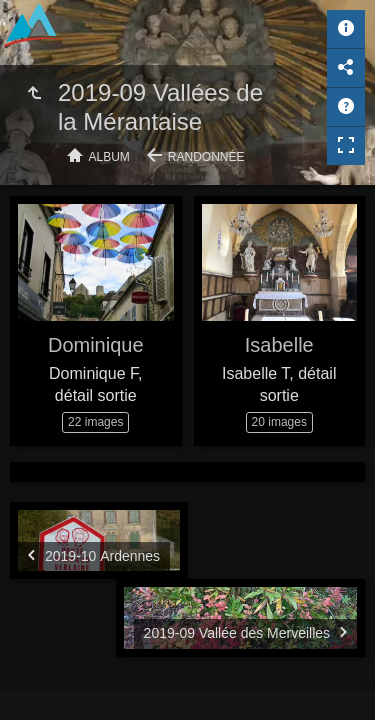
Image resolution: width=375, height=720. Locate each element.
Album (109, 157)
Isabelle (279, 345)
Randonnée (206, 157)
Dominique (96, 345)
